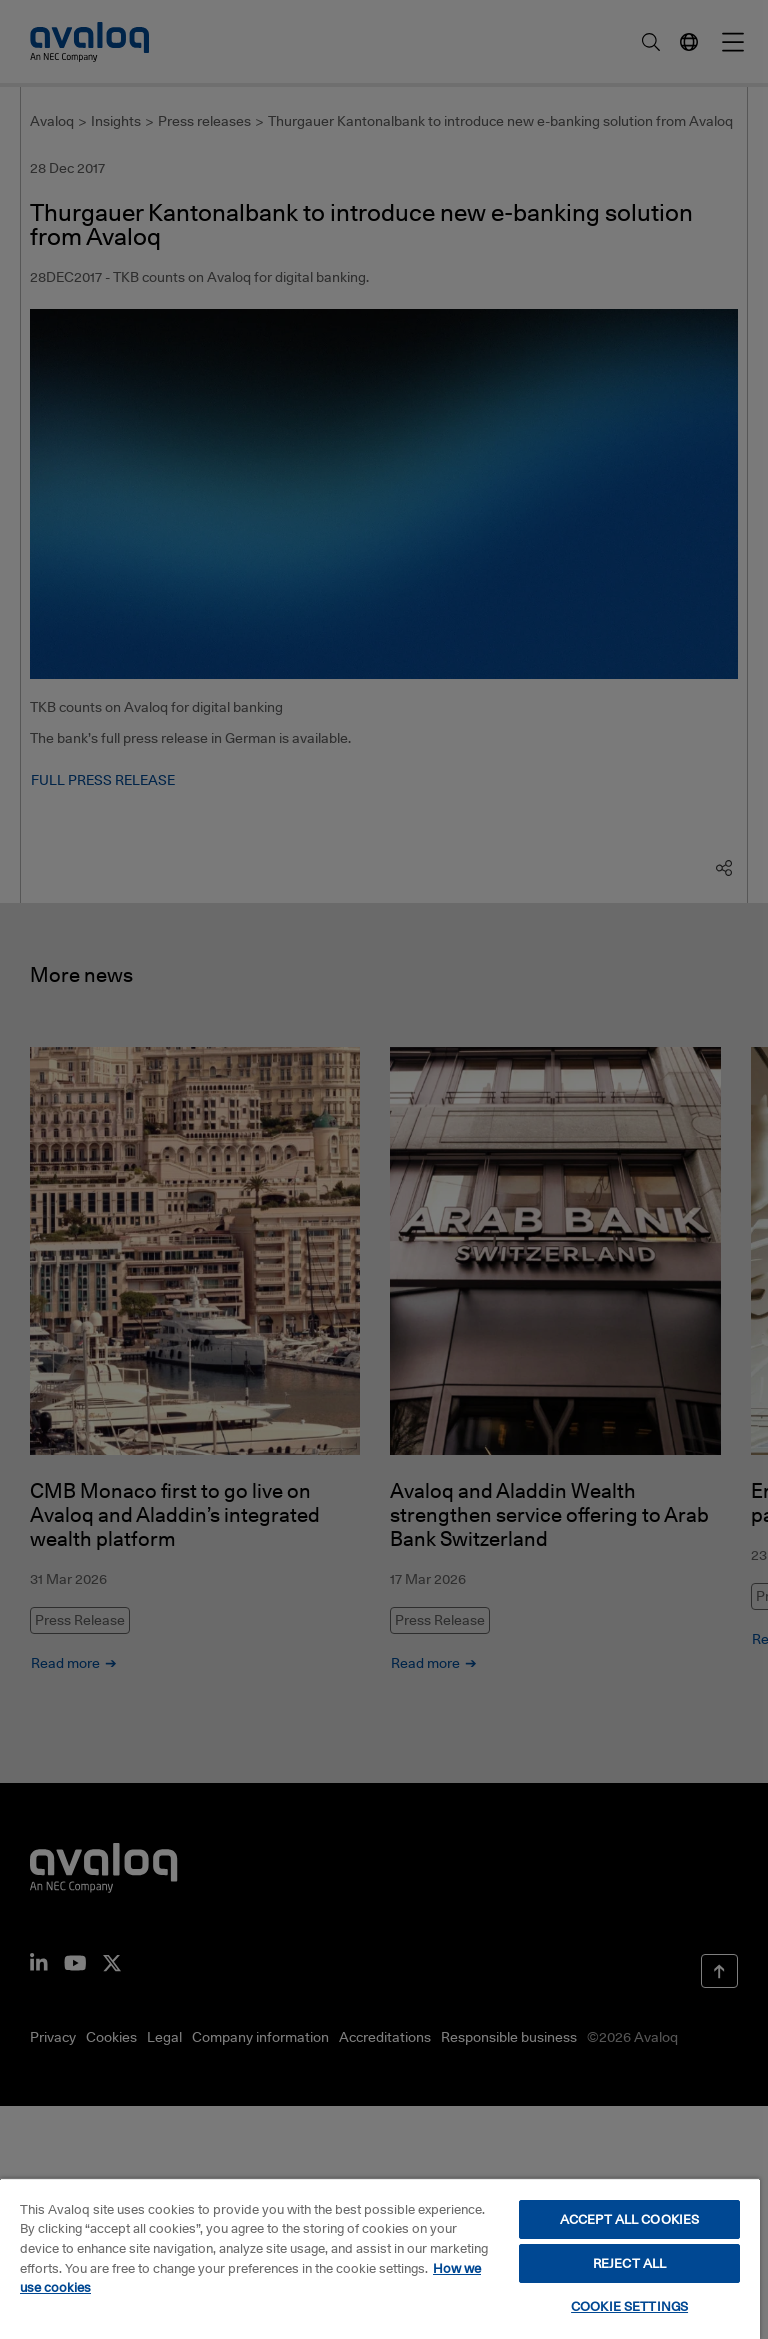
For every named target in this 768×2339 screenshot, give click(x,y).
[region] (380, 2258)
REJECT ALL (629, 2263)
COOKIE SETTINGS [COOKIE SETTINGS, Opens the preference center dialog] (629, 2306)
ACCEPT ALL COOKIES (629, 2219)
